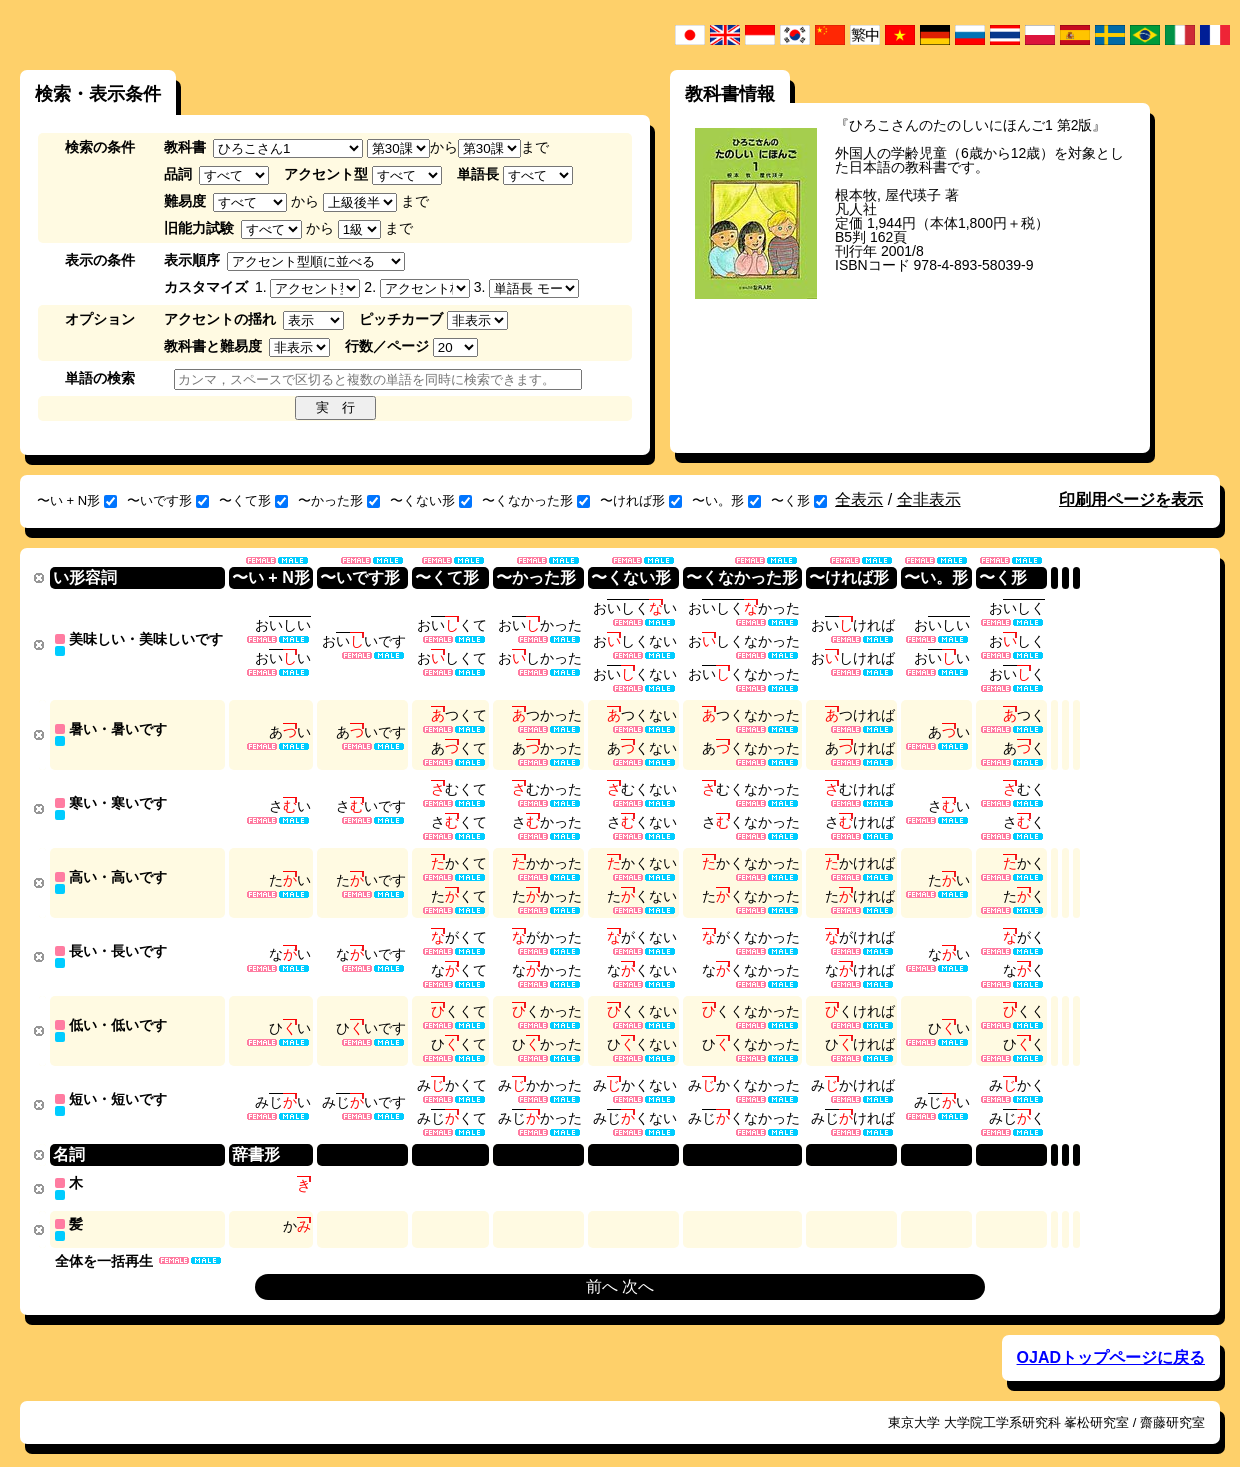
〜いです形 (168, 500)
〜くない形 (431, 500)
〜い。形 (726, 500)
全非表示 (929, 499)
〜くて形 (253, 500)
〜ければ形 (641, 500)
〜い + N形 (77, 500)
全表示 (859, 499)
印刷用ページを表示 (1131, 499)
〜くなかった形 (536, 500)
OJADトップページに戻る (1111, 1340)
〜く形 (799, 500)
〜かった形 (339, 500)
